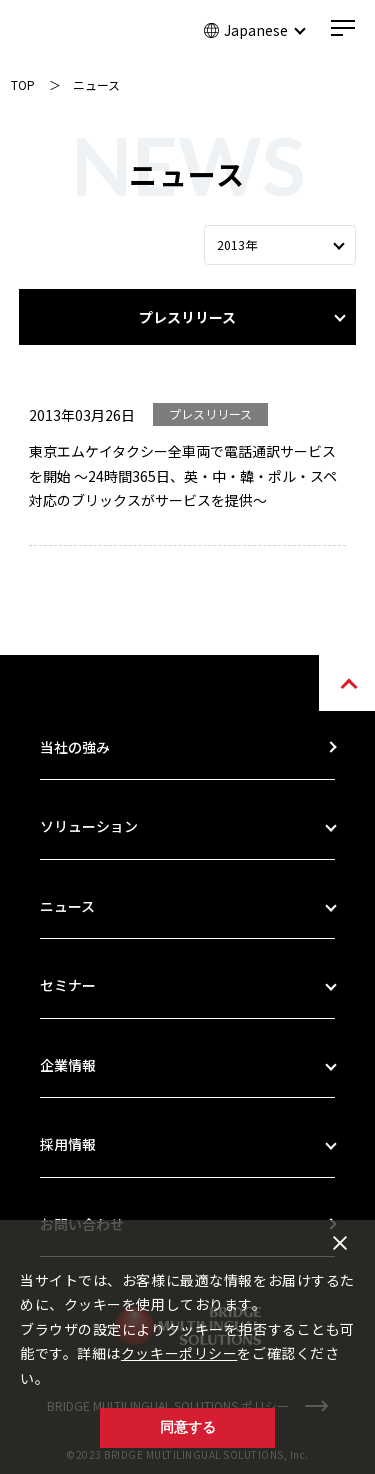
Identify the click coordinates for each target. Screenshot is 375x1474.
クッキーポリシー (179, 1353)
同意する (188, 1427)
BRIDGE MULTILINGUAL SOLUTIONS (86, 32)
